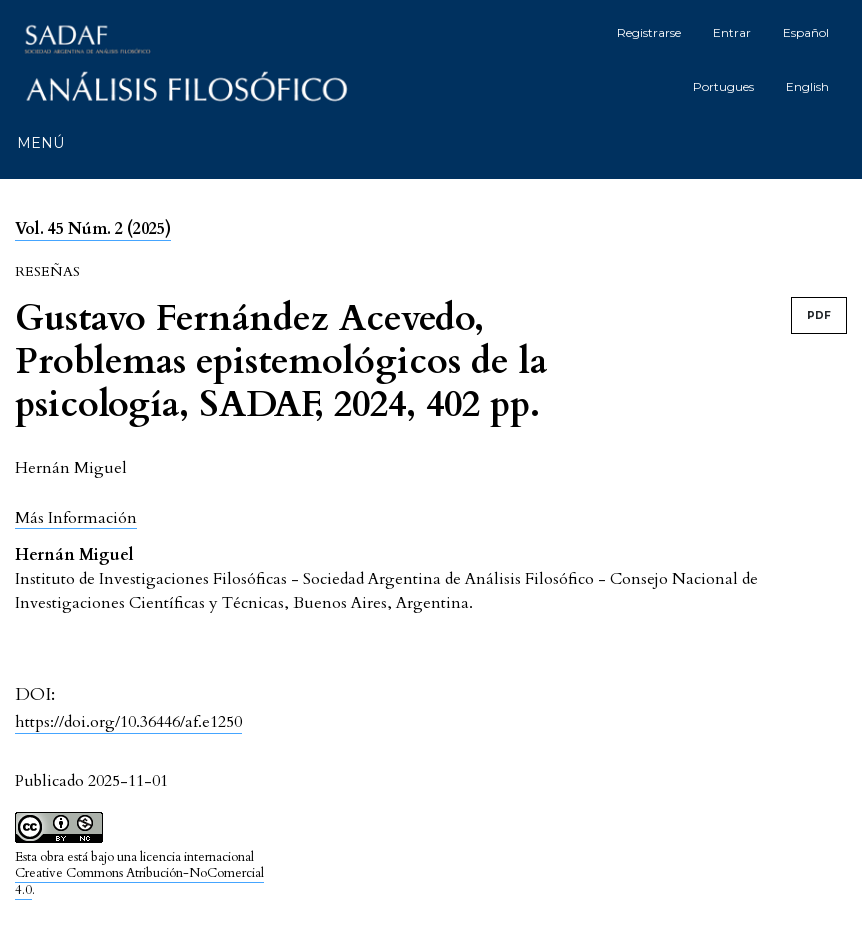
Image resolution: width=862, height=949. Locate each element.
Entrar (732, 32)
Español (806, 32)
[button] (76, 517)
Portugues (723, 86)
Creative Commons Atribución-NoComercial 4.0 (139, 881)
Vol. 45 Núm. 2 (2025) (93, 229)
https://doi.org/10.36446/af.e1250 (128, 722)
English (807, 86)
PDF (819, 315)
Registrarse (649, 32)
